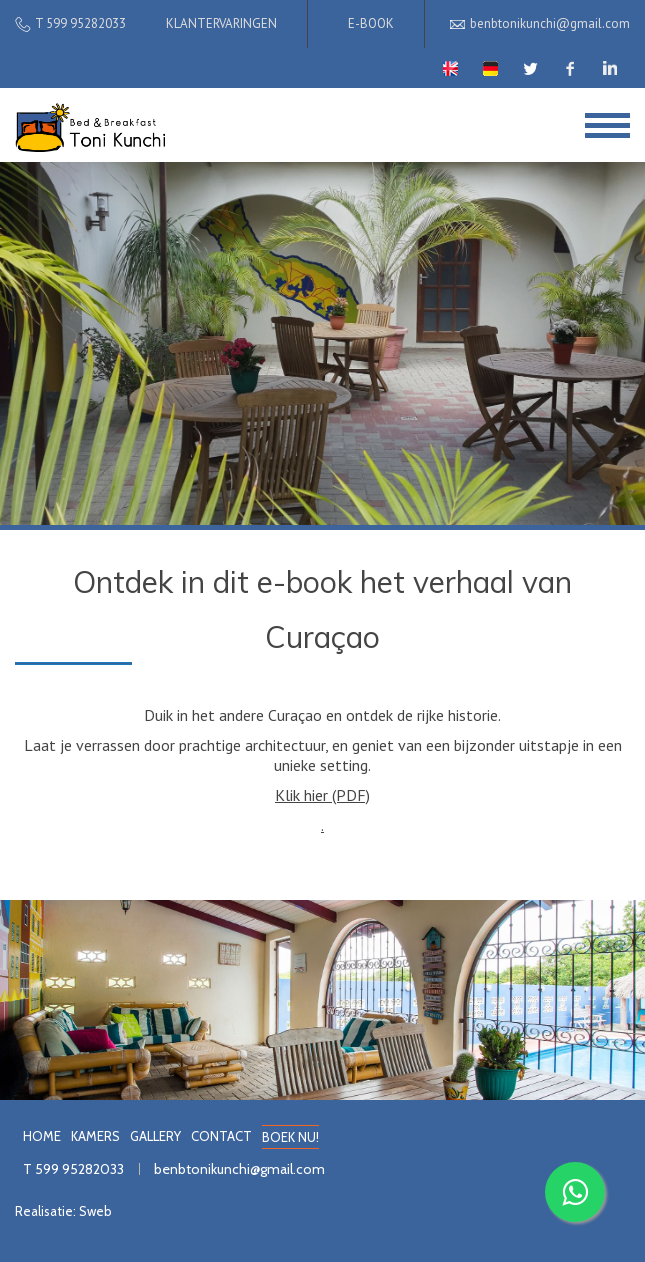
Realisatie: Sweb (63, 1211)
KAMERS (95, 1136)
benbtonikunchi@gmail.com (239, 1169)
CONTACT (221, 1136)
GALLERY (155, 1136)
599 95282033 (79, 1169)
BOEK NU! (290, 1137)
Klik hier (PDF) (322, 795)
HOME (42, 1136)
